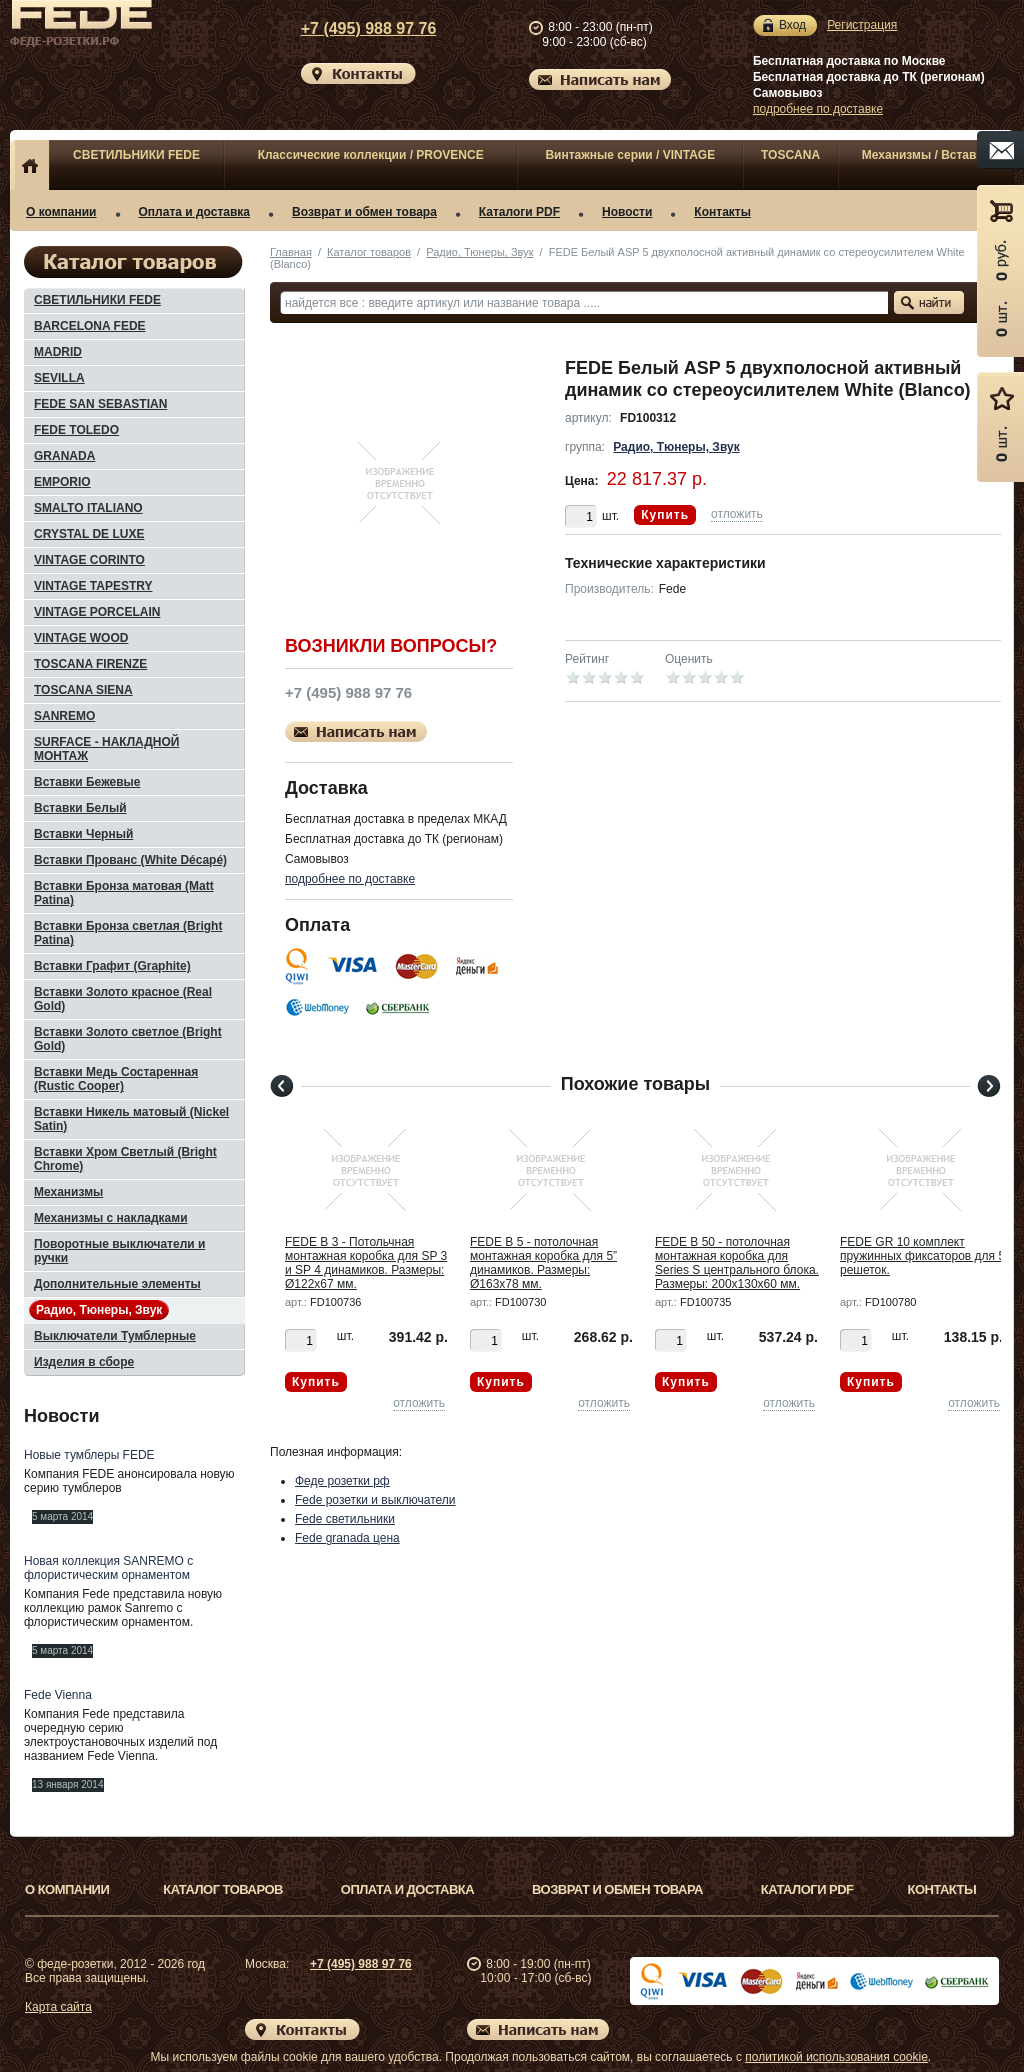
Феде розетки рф (342, 1481)
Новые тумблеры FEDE (89, 1455)
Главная (291, 252)
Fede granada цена (347, 1538)
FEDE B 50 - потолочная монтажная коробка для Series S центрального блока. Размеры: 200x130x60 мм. (737, 1263)
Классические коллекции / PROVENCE (371, 155)
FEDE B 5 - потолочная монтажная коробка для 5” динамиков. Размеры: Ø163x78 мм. (543, 1263)
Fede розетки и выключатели (375, 1500)
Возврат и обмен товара (364, 212)
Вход (792, 25)
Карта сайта (58, 2007)
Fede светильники (345, 1519)
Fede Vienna (58, 1695)
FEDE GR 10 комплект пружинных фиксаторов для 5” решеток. (924, 1256)
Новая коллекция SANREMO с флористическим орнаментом (108, 1568)
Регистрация (862, 25)
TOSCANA (790, 155)
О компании (61, 212)
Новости (627, 212)
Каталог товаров (369, 252)
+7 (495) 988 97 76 (350, 28)
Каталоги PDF (519, 212)
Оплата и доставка (195, 212)
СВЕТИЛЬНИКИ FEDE (136, 155)
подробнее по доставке (818, 109)
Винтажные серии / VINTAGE (630, 155)
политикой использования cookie (836, 2057)
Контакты (722, 212)
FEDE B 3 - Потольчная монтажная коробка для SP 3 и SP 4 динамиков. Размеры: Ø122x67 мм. (366, 1263)
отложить (737, 514)
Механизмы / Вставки (926, 155)
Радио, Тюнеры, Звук (479, 252)
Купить (665, 515)
